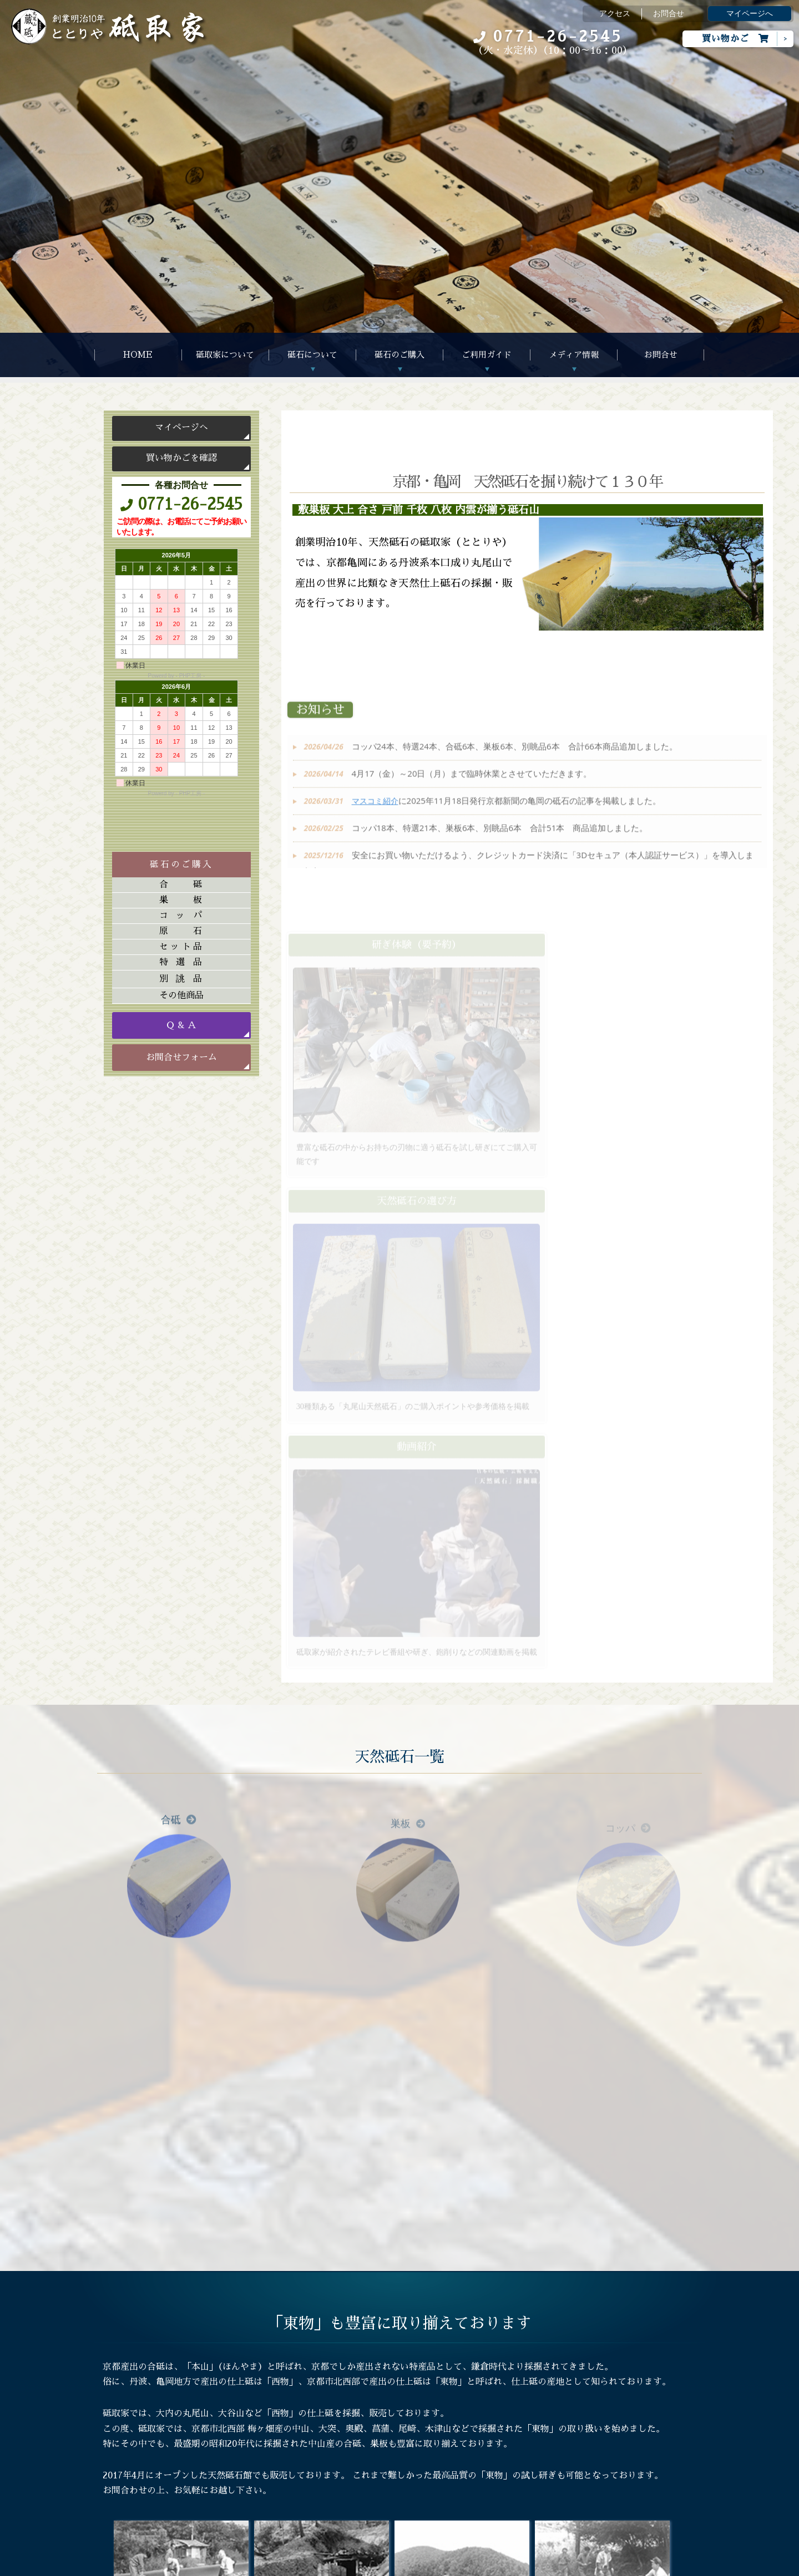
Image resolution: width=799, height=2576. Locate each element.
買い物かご (735, 38)
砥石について (312, 354)
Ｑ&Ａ (246, 2446)
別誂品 (181, 978)
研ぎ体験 (250, 2464)
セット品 (181, 946)
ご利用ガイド (487, 354)
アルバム (378, 2411)
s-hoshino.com (455, 2565)
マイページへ (749, 13)
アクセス (614, 13)
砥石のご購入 (399, 354)
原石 (181, 931)
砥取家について (225, 354)
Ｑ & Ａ (181, 1025)
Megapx (368, 2565)
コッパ (181, 915)
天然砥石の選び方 (266, 2428)
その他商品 (181, 995)
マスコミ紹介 (386, 2446)
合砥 (181, 884)
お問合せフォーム (181, 1057)
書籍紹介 (378, 2464)
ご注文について (262, 2411)
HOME (138, 354)
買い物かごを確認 (181, 458)
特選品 (181, 962)
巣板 (181, 900)
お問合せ (668, 13)
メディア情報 (574, 354)
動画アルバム (386, 2428)
